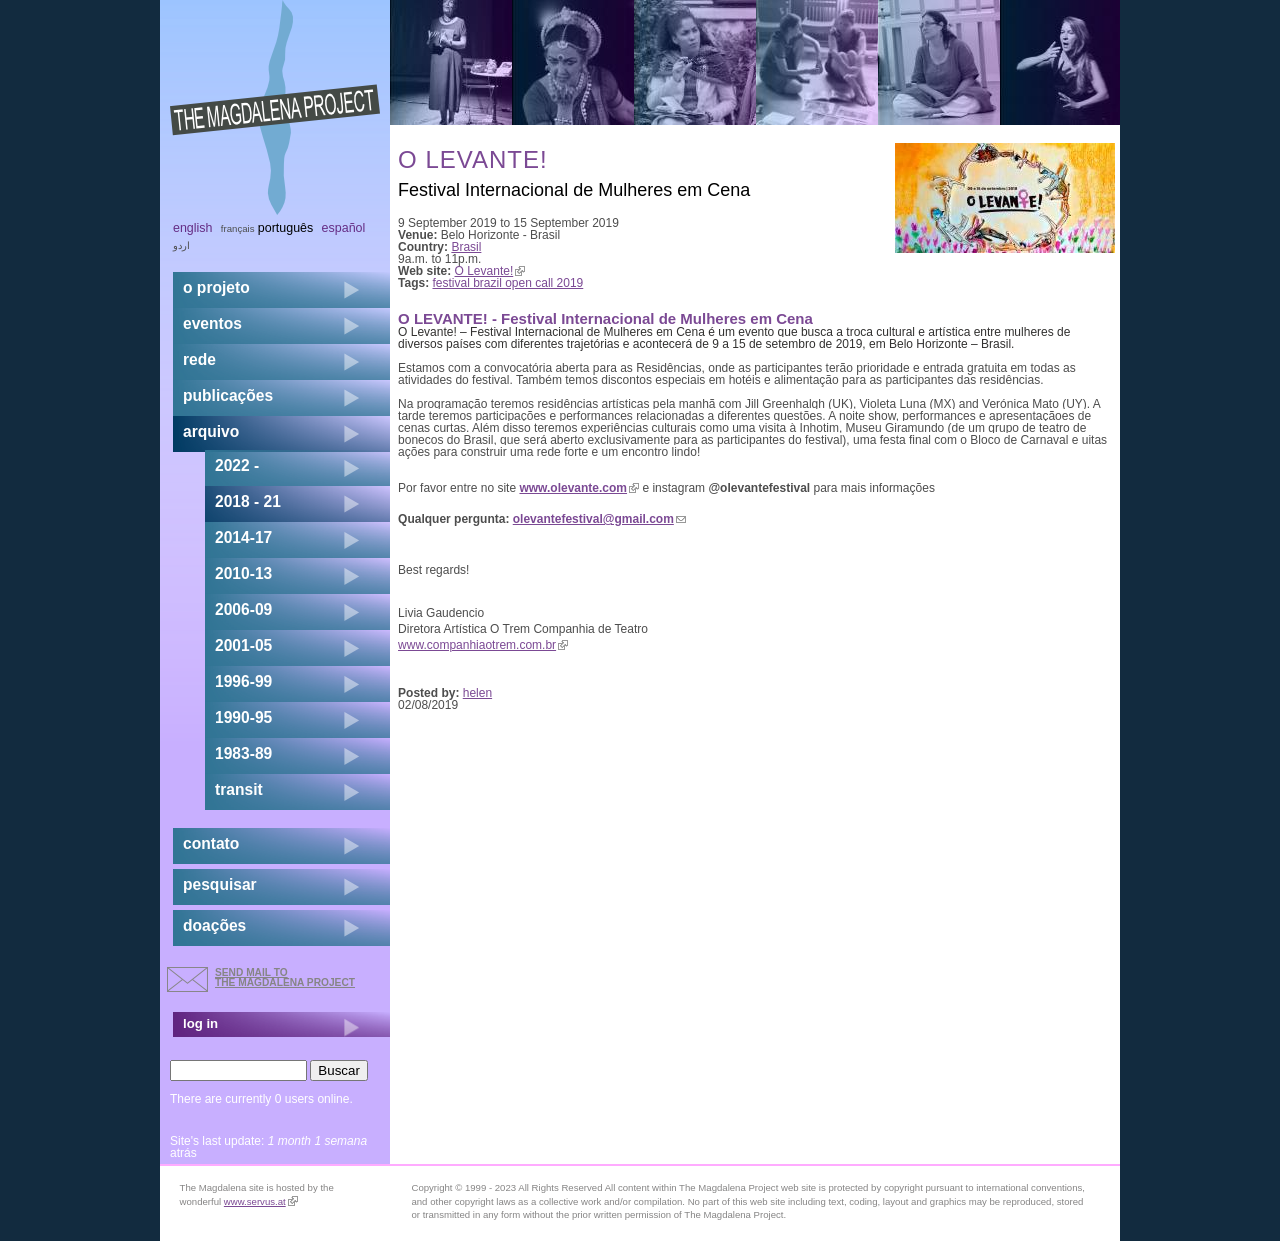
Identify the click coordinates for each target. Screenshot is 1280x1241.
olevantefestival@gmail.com (599, 519)
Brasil (466, 247)
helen (477, 693)
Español (344, 228)
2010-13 (243, 573)
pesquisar (220, 884)
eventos (212, 323)
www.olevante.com (579, 488)
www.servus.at (261, 1201)
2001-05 (243, 645)
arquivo (211, 431)
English (193, 228)
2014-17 (243, 537)
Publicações (228, 395)
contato (211, 843)
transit (239, 789)
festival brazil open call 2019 (508, 283)
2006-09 (243, 609)
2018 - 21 (248, 501)
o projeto (216, 287)
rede (199, 359)
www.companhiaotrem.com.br (483, 645)
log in (200, 1023)
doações (214, 925)
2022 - (237, 465)
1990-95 (243, 717)
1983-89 (243, 753)
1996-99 (243, 681)
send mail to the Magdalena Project (285, 977)
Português (285, 228)
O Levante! (490, 271)
